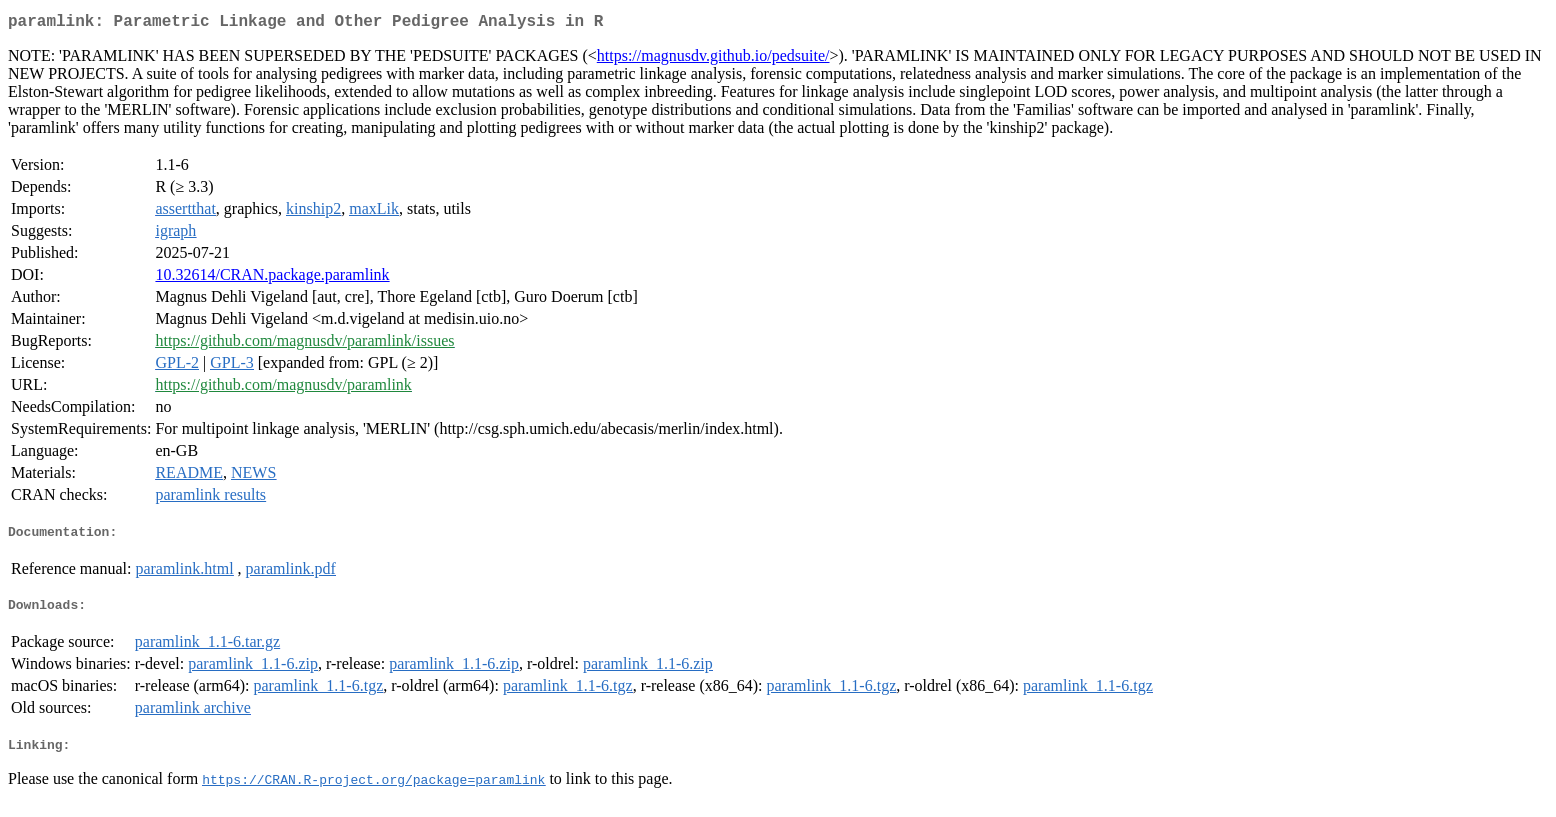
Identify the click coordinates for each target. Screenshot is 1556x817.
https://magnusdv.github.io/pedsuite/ (713, 59)
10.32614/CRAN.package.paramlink (272, 278)
